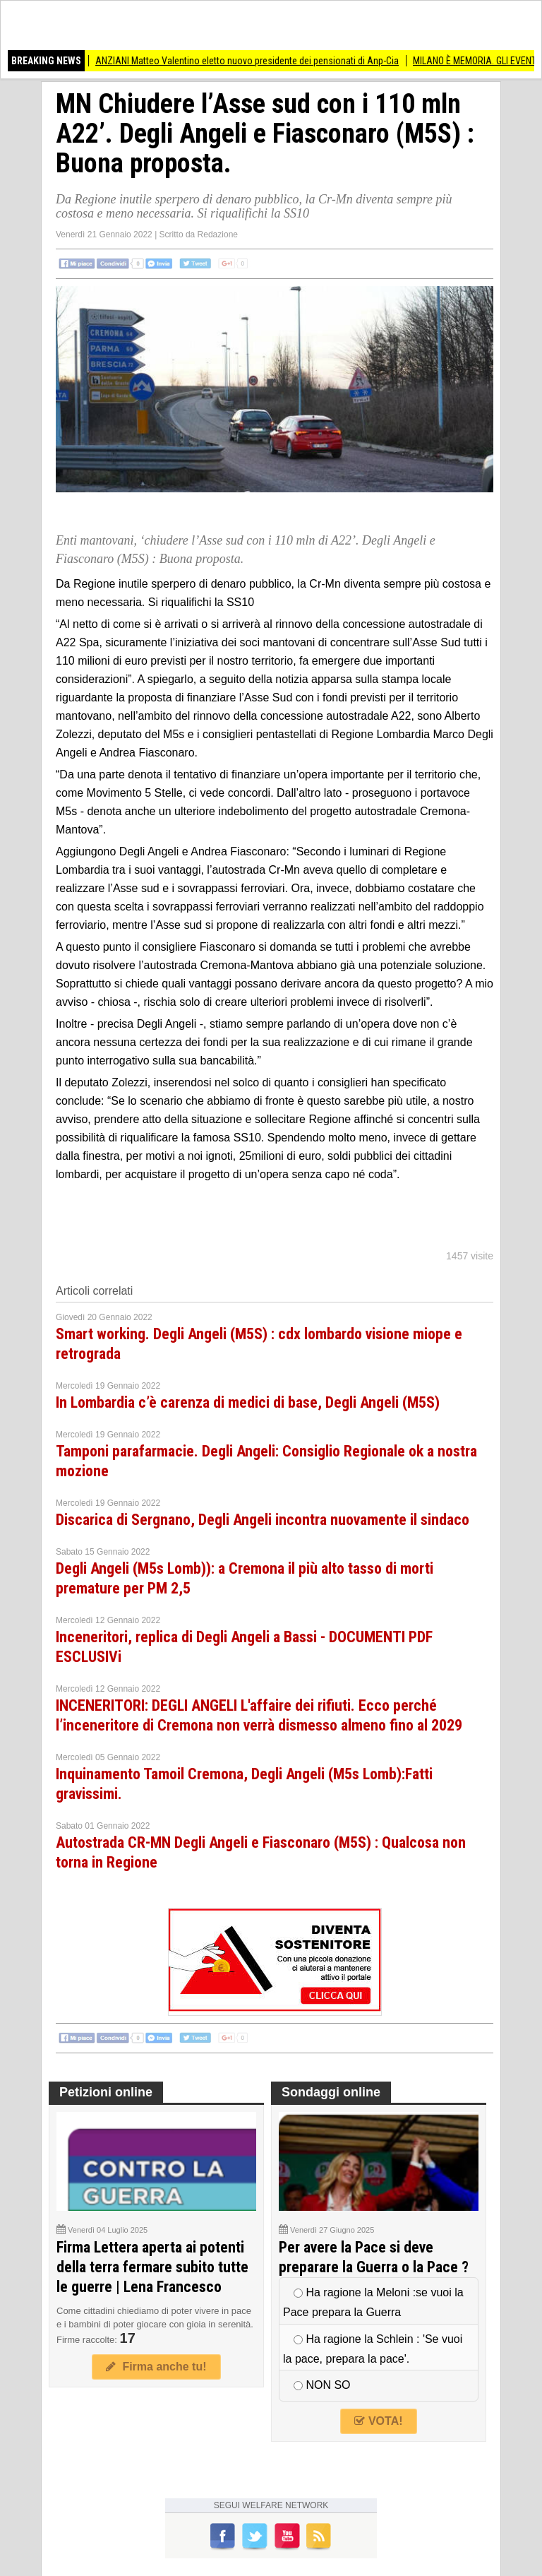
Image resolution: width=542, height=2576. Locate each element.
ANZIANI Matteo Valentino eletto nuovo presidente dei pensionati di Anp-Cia (256, 60)
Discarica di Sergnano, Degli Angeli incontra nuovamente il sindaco (262, 1520)
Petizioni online (105, 2092)
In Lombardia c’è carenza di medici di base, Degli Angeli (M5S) (248, 1402)
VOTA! (378, 2421)
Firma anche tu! (156, 2367)
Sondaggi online (331, 2092)
